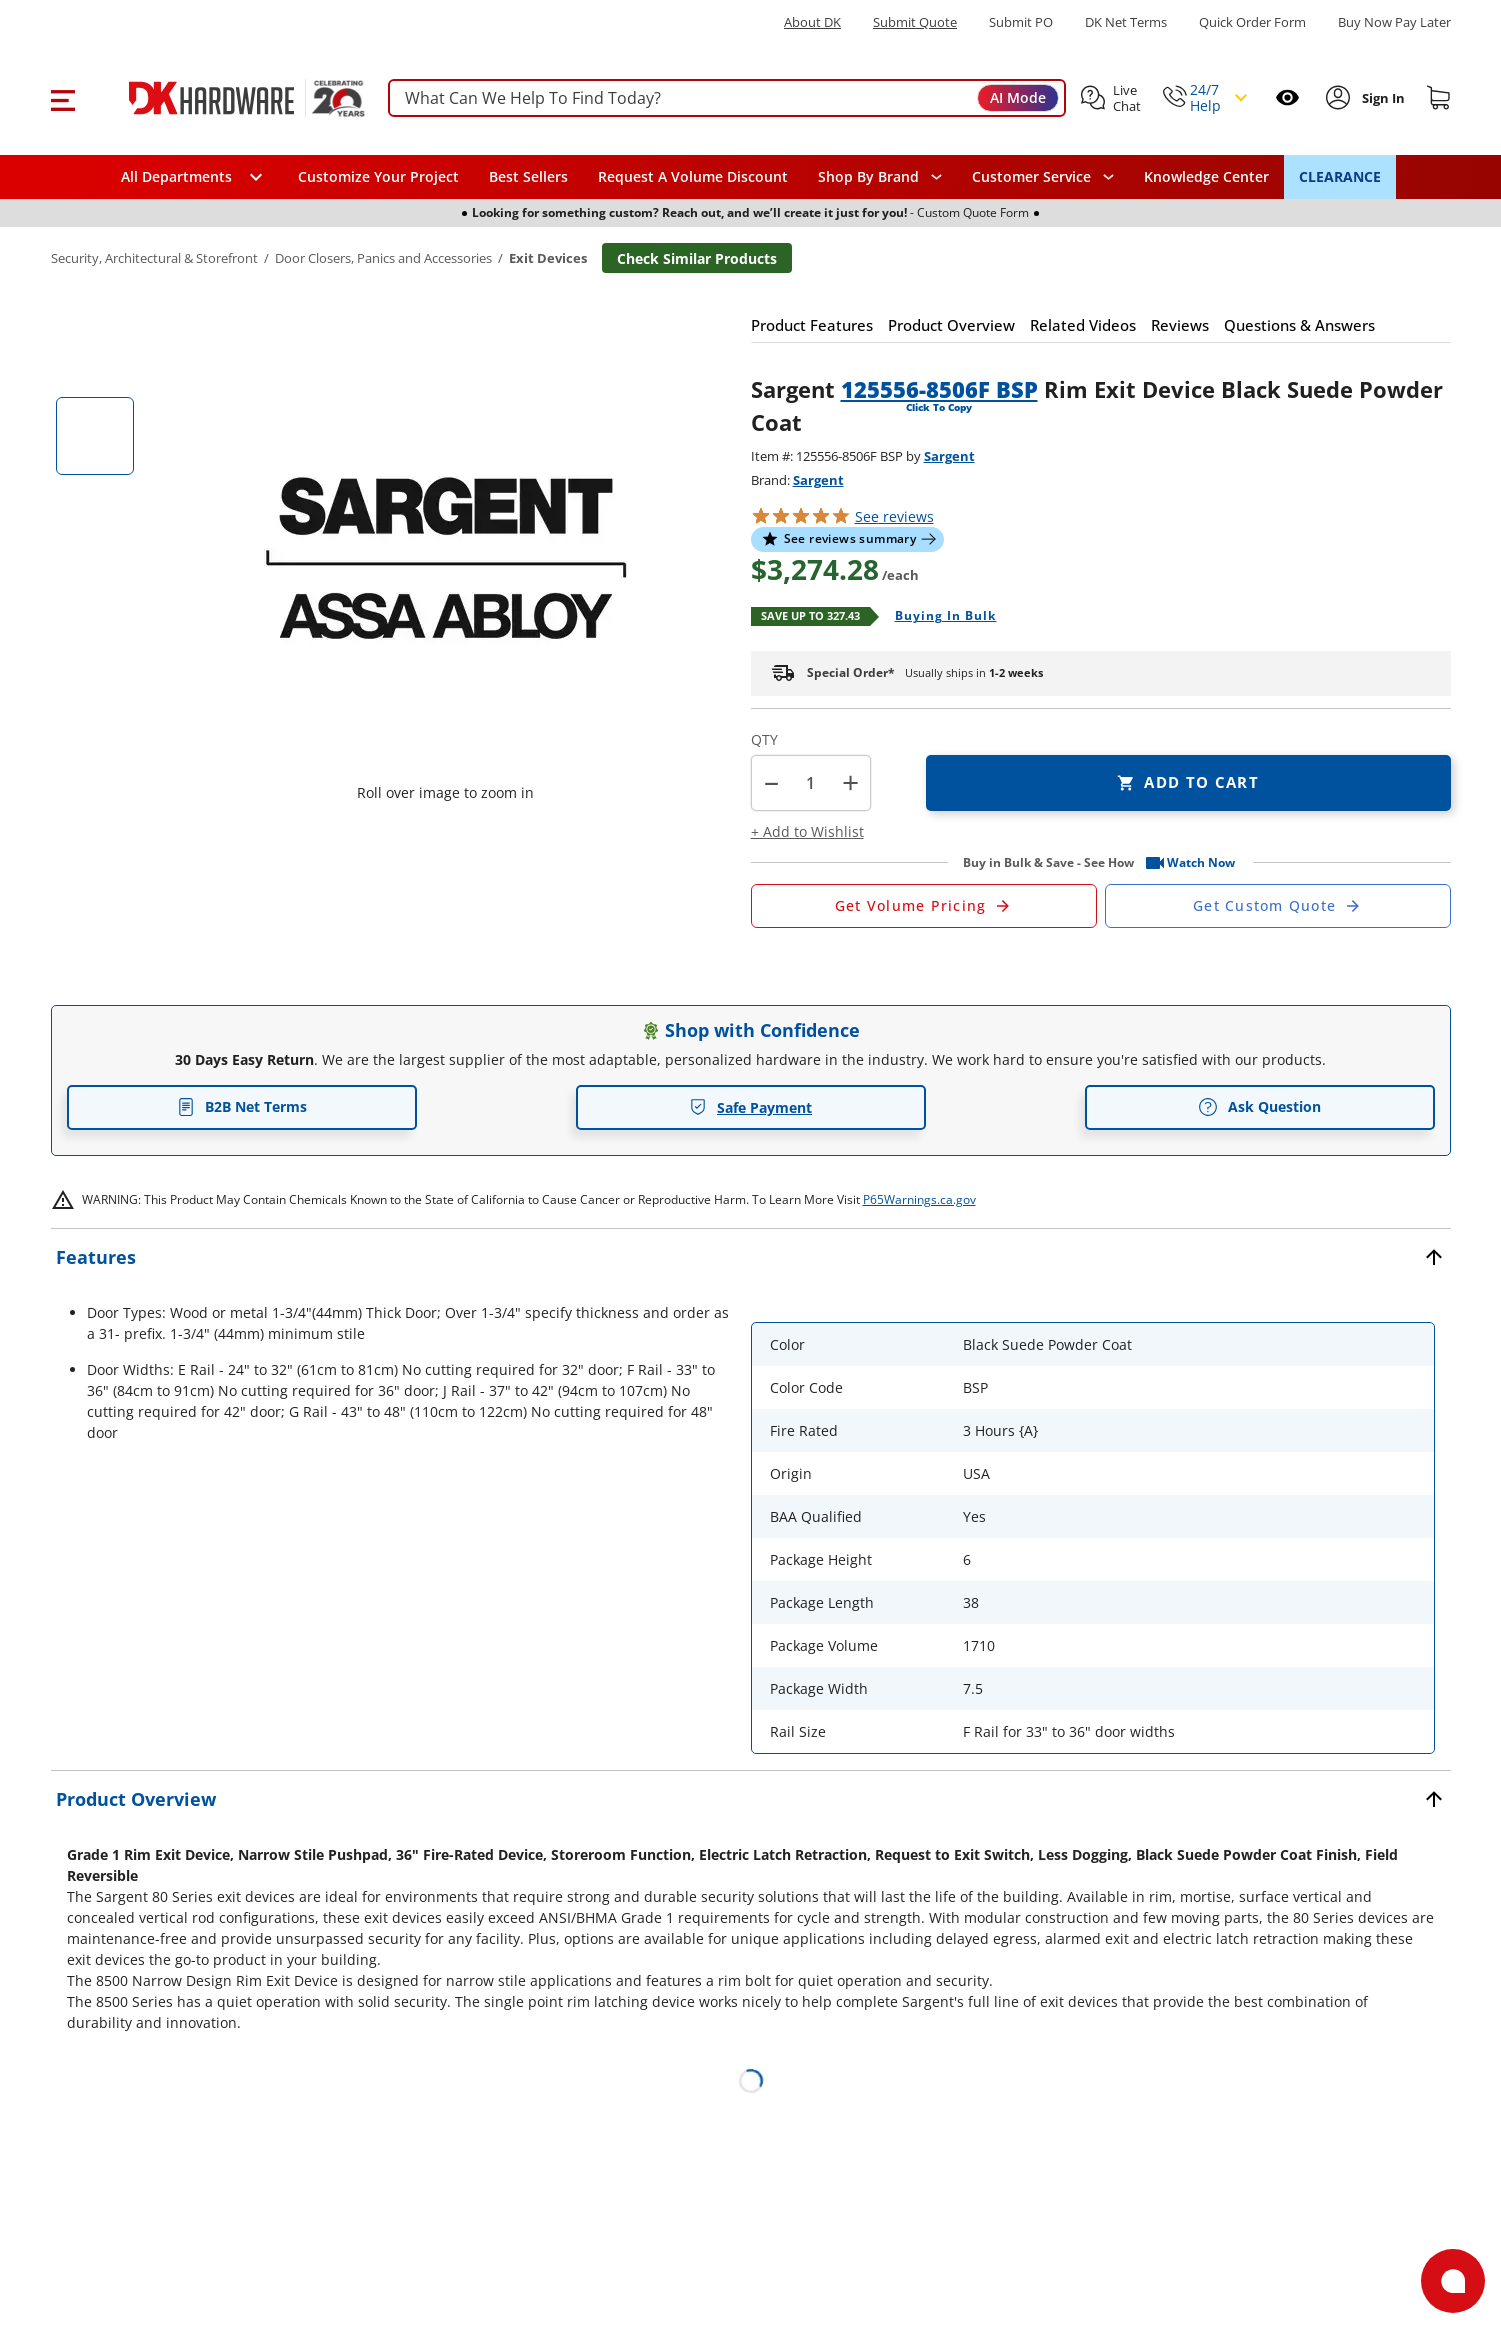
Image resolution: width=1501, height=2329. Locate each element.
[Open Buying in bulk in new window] (938, 617)
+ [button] (850, 782)
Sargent (949, 456)
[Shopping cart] (1439, 98)
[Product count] (811, 783)
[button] (62, 98)
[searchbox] (727, 98)
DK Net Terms (1126, 22)
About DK (812, 22)
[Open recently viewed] (1287, 97)
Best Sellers (528, 176)
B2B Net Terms (242, 1106)
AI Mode (1018, 97)
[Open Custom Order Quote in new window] (1278, 906)
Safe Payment (750, 1107)
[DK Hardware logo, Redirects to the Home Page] (224, 98)
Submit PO (1021, 22)
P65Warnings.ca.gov (919, 1199)
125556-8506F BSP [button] (939, 389)
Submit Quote (915, 22)
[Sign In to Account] (1381, 98)
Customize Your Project (378, 176)
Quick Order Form (1252, 22)
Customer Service (1031, 177)
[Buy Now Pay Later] (1394, 22)
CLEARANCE (1340, 176)
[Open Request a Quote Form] (924, 906)
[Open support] (1453, 2281)
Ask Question (1259, 1107)
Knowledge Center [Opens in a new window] (1206, 176)
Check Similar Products (697, 258)
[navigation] (1043, 177)
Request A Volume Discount (693, 176)
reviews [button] (894, 516)
